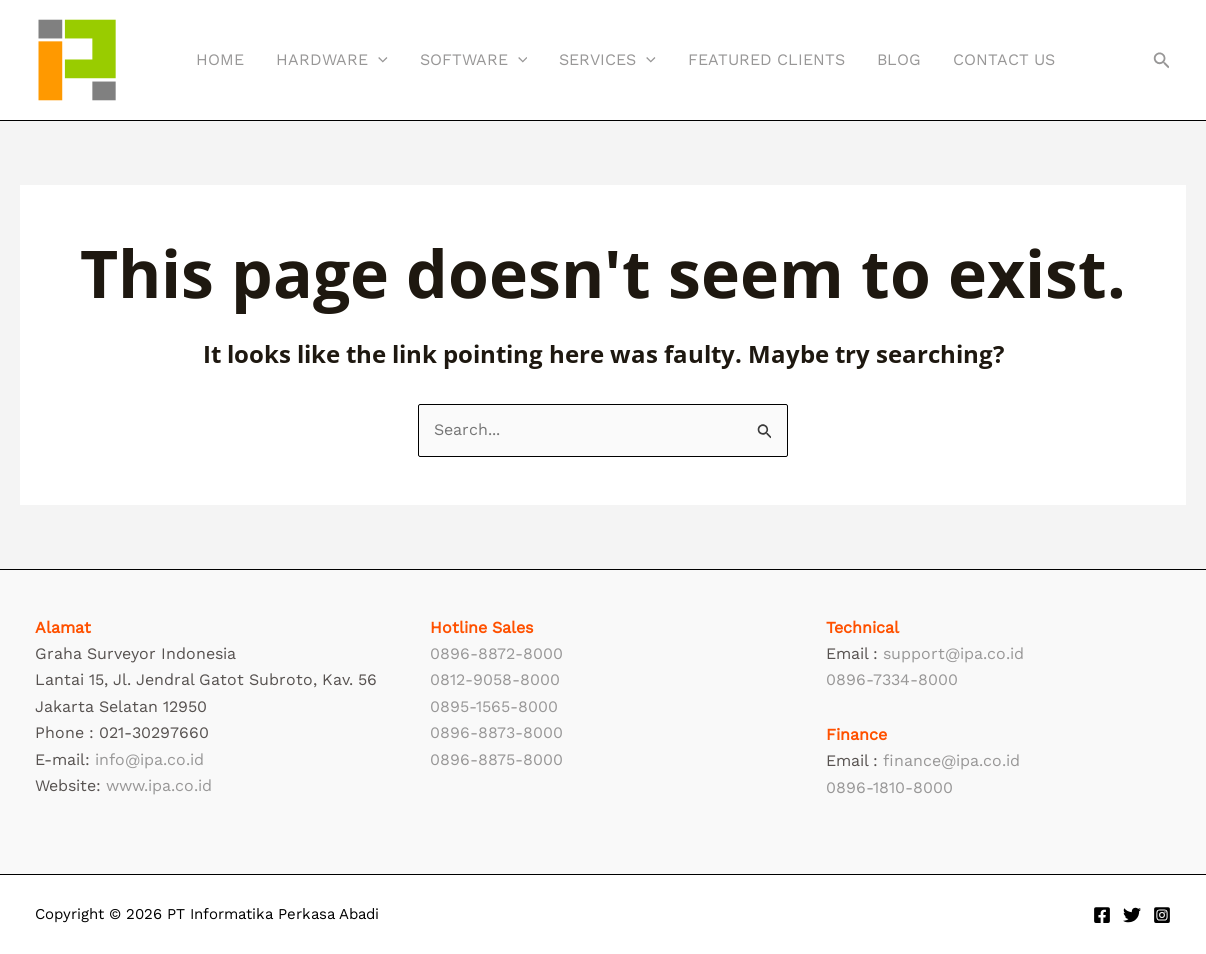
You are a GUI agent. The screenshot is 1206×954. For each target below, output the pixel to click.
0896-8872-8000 (496, 653)
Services (607, 60)
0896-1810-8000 (889, 787)
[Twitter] (1132, 915)
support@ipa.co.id (953, 653)
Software (474, 60)
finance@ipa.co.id (951, 760)
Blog (899, 59)
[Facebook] (1102, 915)
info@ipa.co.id (149, 759)
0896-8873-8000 (496, 732)
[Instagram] (1162, 915)
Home (220, 59)
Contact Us (1004, 59)
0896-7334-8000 (892, 679)
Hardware (332, 60)
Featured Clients (766, 59)
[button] (378, 60)
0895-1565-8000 (494, 706)
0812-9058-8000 (495, 679)
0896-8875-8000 (496, 759)
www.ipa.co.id (159, 785)
